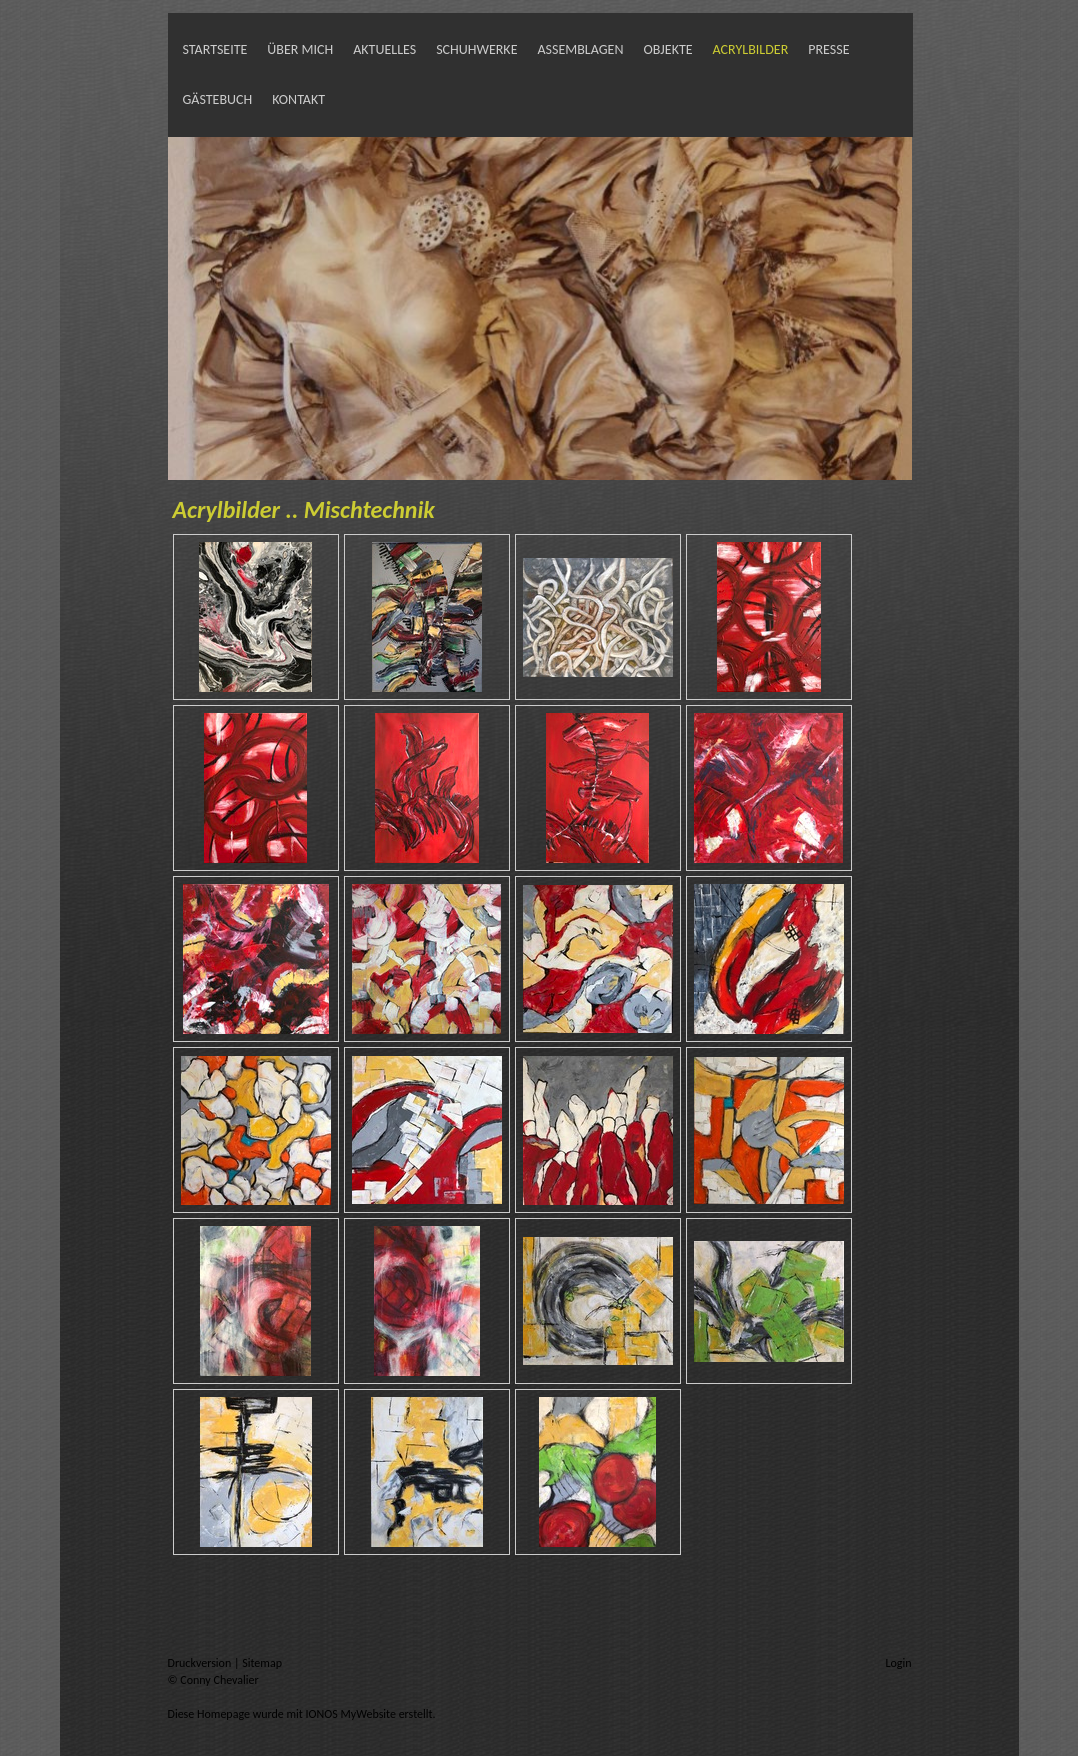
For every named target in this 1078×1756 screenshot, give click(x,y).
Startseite (215, 49)
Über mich (300, 49)
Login (898, 1663)
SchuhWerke (476, 49)
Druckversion (201, 1663)
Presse (828, 49)
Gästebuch (218, 99)
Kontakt (298, 99)
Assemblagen (580, 49)
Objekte (667, 49)
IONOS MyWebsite (351, 1714)
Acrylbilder (751, 49)
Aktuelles (384, 49)
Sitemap (262, 1663)
